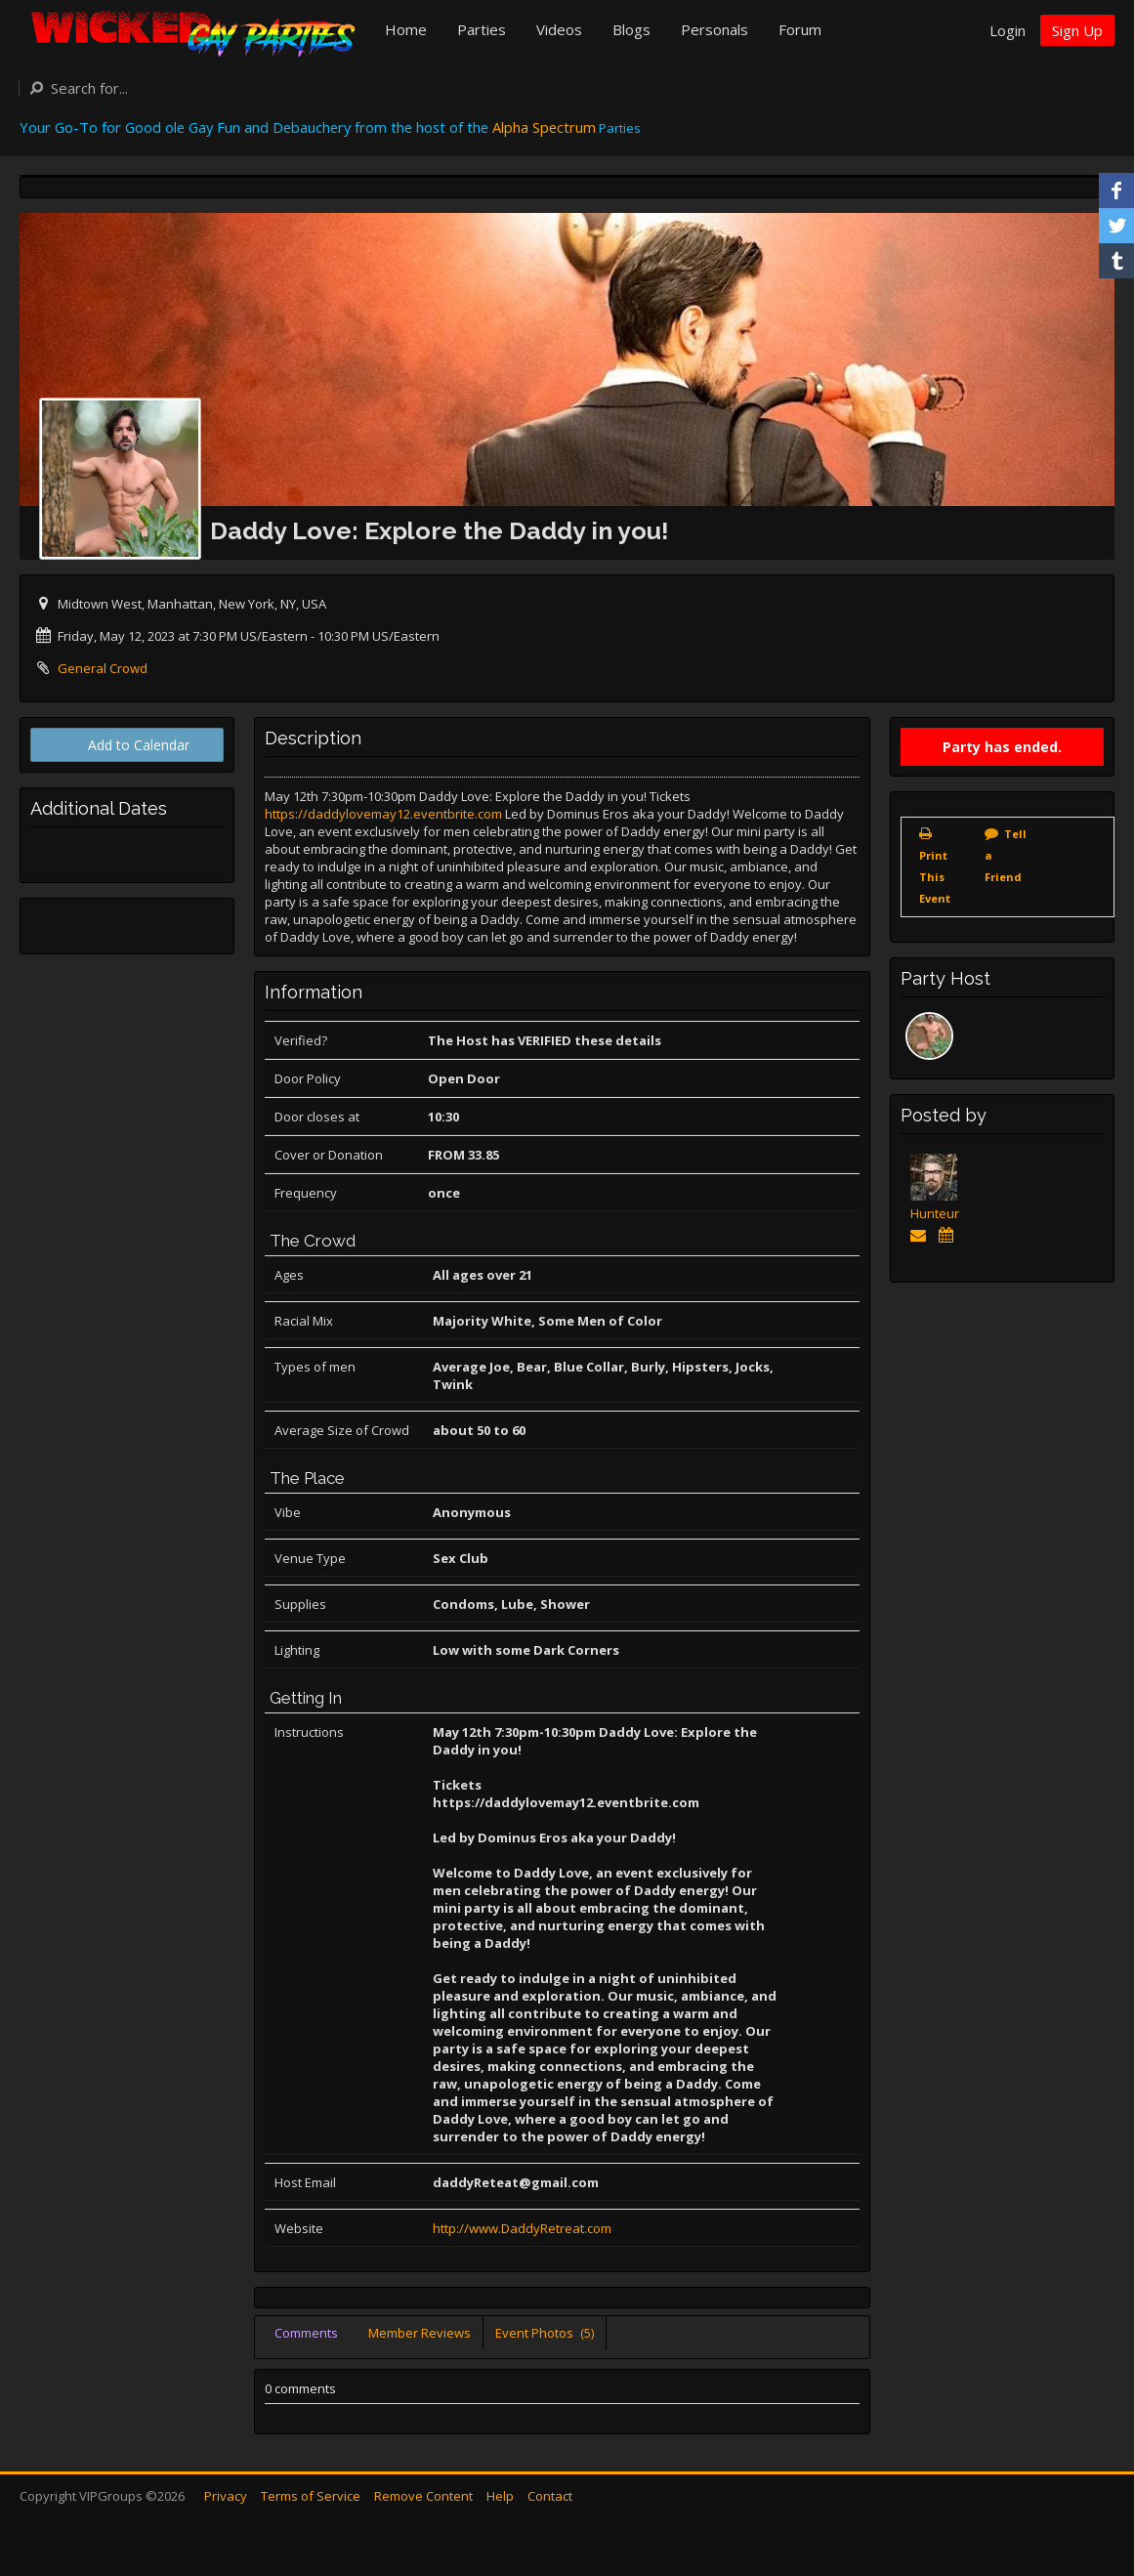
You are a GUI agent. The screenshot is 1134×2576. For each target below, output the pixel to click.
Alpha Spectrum (544, 127)
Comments (306, 2333)
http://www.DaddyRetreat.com (522, 2228)
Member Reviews (419, 2333)
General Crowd (102, 668)
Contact (549, 2496)
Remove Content (423, 2496)
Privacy (225, 2496)
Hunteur (934, 1213)
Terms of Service (310, 2496)
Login (1007, 30)
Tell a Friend (1006, 855)
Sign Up (1077, 30)
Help (500, 2496)
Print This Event (934, 877)
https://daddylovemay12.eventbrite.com (383, 814)
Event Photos (544, 2333)
